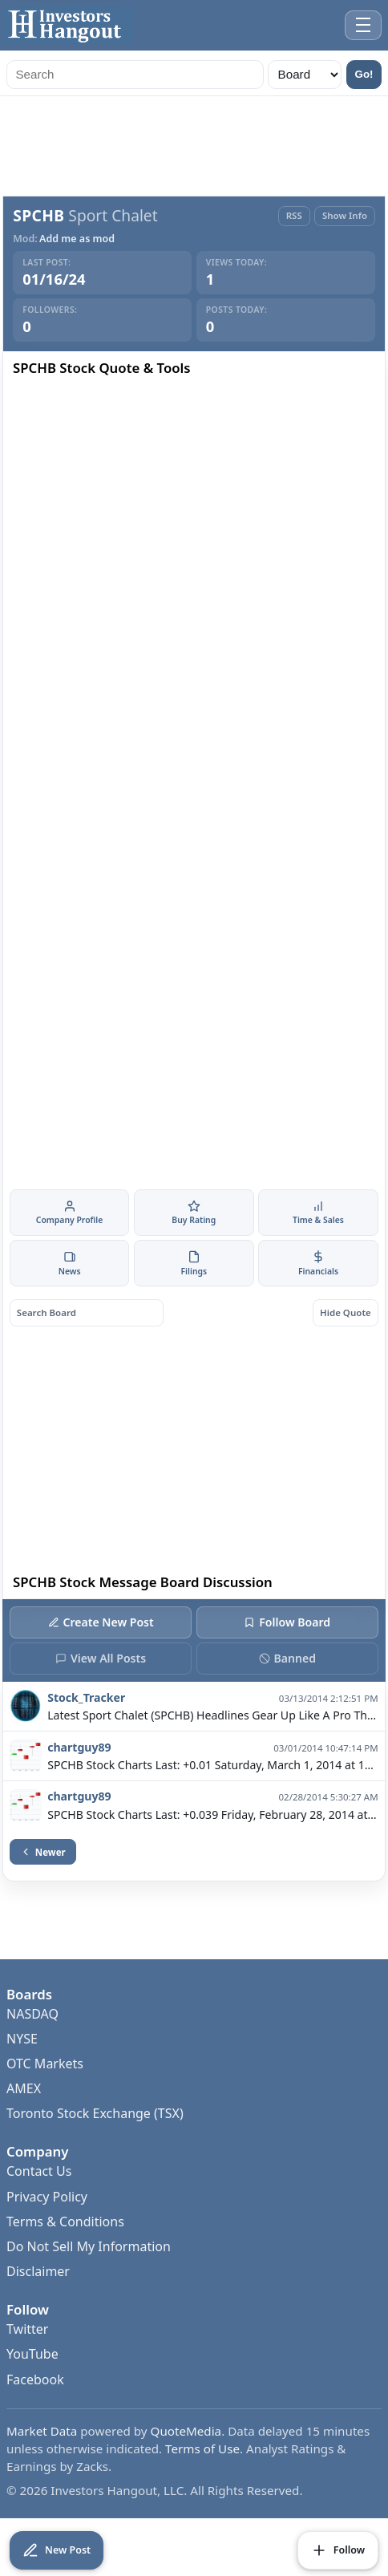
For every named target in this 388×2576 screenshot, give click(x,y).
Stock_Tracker (86, 1697)
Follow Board (287, 1622)
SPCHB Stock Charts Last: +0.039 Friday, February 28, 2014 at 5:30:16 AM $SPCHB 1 (212, 1814)
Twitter (27, 2329)
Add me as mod (77, 239)
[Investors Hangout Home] (68, 25)
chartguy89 (79, 1747)
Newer (43, 1852)
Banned (287, 1658)
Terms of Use (202, 2448)
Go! (364, 74)
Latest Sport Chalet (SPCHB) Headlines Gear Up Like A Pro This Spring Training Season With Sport (212, 1715)
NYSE (22, 2038)
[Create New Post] (56, 2550)
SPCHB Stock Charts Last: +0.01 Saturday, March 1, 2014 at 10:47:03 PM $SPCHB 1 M (212, 1764)
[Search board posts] (87, 1312)
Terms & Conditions (65, 2221)
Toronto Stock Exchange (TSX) (95, 2113)
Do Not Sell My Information (88, 2246)
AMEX (23, 2088)
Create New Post (101, 1622)
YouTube (32, 2354)
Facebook (35, 2379)
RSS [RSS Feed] (294, 215)
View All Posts (100, 1658)
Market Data (41, 2431)
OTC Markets (44, 2063)
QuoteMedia (186, 2431)
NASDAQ (32, 2014)
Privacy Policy (46, 2196)
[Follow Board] (337, 2550)
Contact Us (38, 2171)
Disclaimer (38, 2271)
